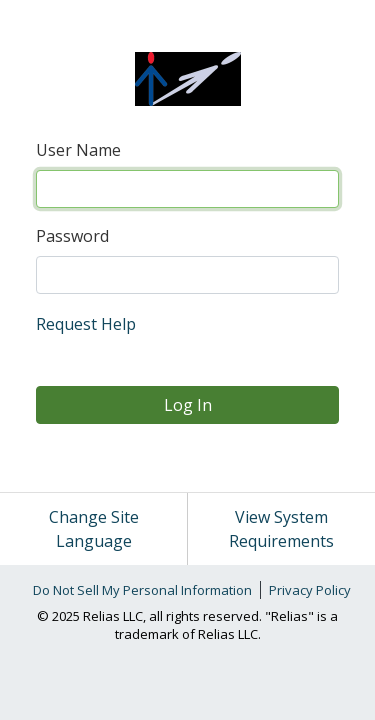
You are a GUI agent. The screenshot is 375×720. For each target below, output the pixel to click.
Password (72, 236)
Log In (188, 405)
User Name (78, 150)
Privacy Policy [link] (310, 590)
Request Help (86, 324)
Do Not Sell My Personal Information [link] (142, 590)
